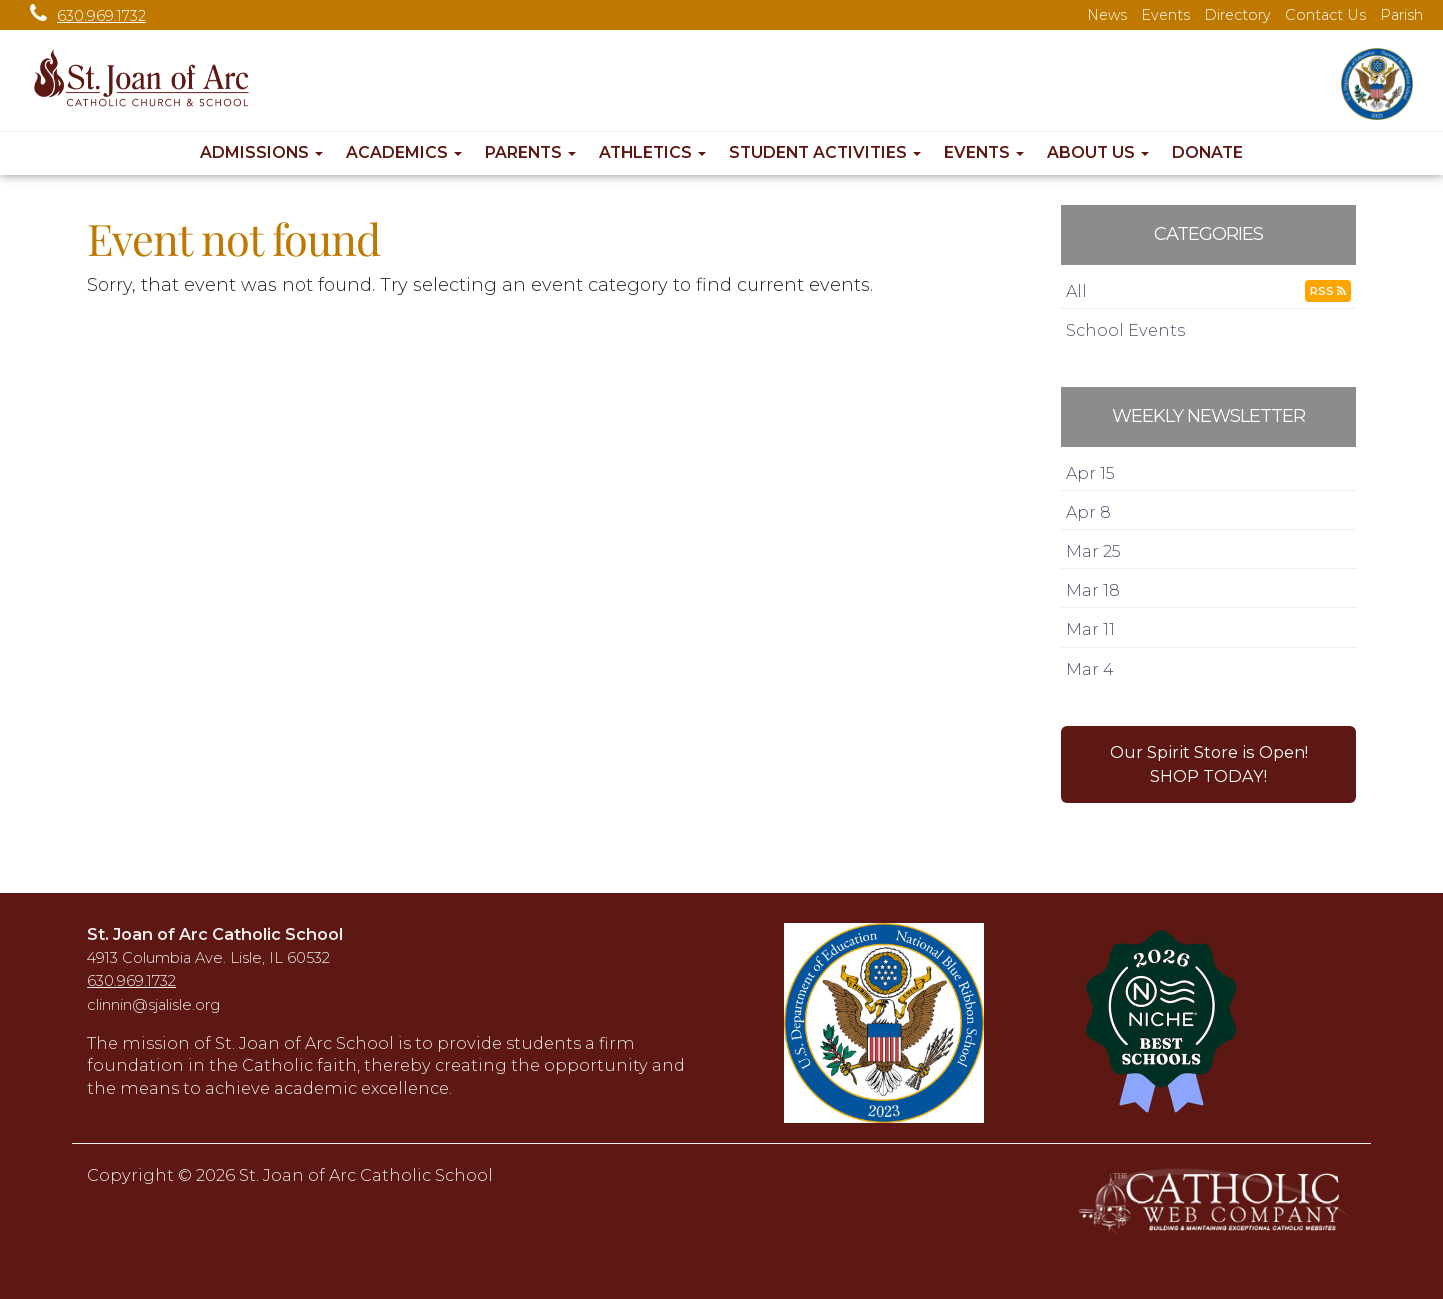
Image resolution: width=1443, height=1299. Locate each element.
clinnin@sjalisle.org (153, 1005)
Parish (1401, 15)
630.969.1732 (83, 16)
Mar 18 (1093, 590)
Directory (1237, 15)
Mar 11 (1090, 629)
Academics (404, 152)
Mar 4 (1090, 669)
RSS (1328, 291)
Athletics (652, 152)
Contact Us (1325, 15)
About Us (1098, 152)
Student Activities (825, 152)
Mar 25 (1093, 551)
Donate (1207, 152)
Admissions (261, 152)
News (1107, 15)
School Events (1125, 330)
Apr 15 (1090, 473)
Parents (530, 152)
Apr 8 (1088, 512)
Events (1165, 15)
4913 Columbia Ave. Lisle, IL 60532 (208, 958)
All (1076, 291)
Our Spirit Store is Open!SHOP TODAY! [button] (1209, 764)
